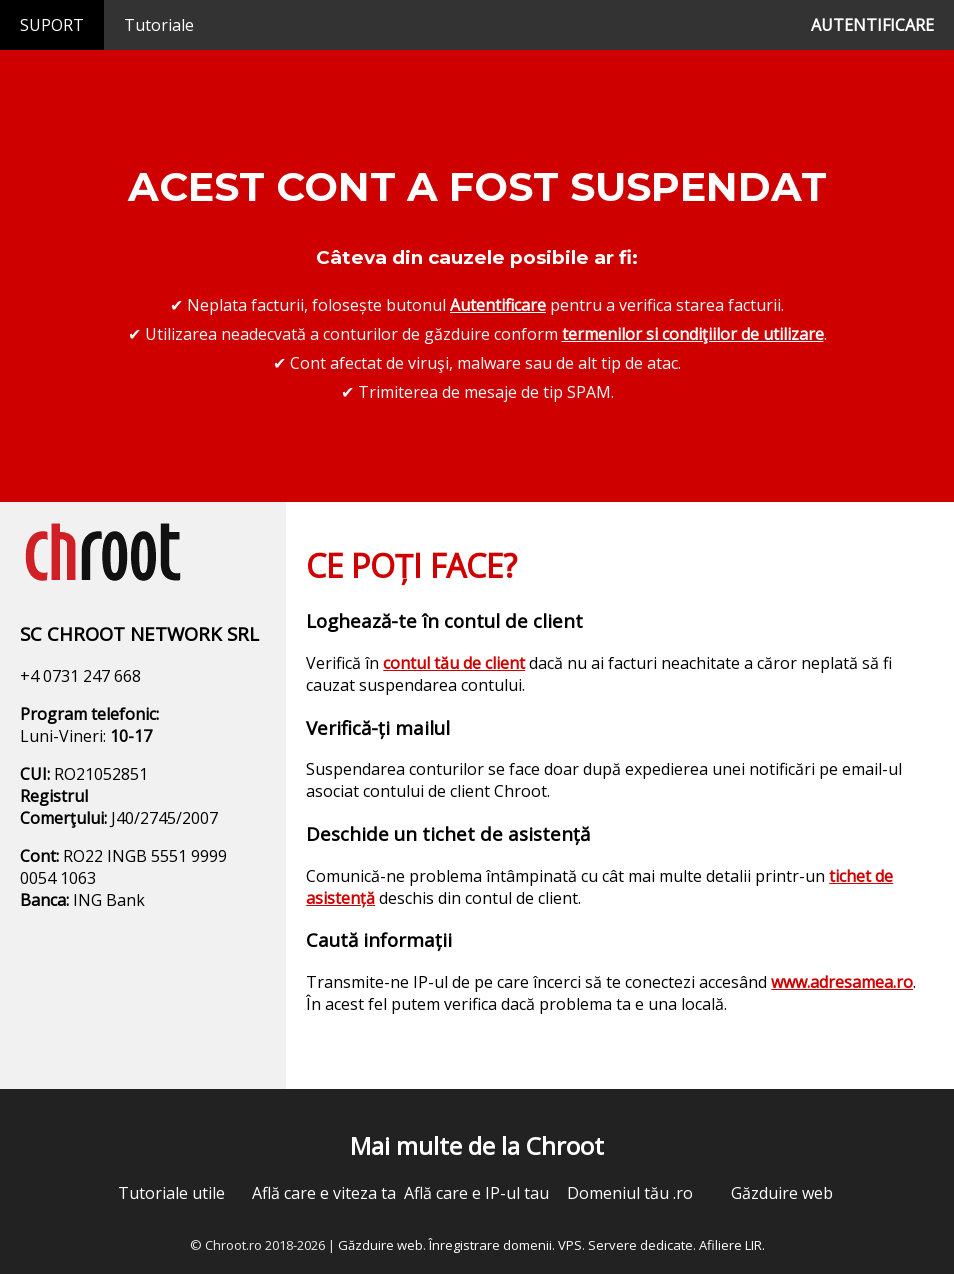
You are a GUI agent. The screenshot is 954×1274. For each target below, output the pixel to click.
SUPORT (52, 25)
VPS (570, 1245)
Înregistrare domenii (490, 1245)
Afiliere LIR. (732, 1245)
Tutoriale (159, 25)
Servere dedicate (640, 1245)
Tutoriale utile (171, 1193)
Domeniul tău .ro (630, 1193)
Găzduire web (782, 1193)
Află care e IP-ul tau (476, 1193)
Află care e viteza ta (324, 1193)
